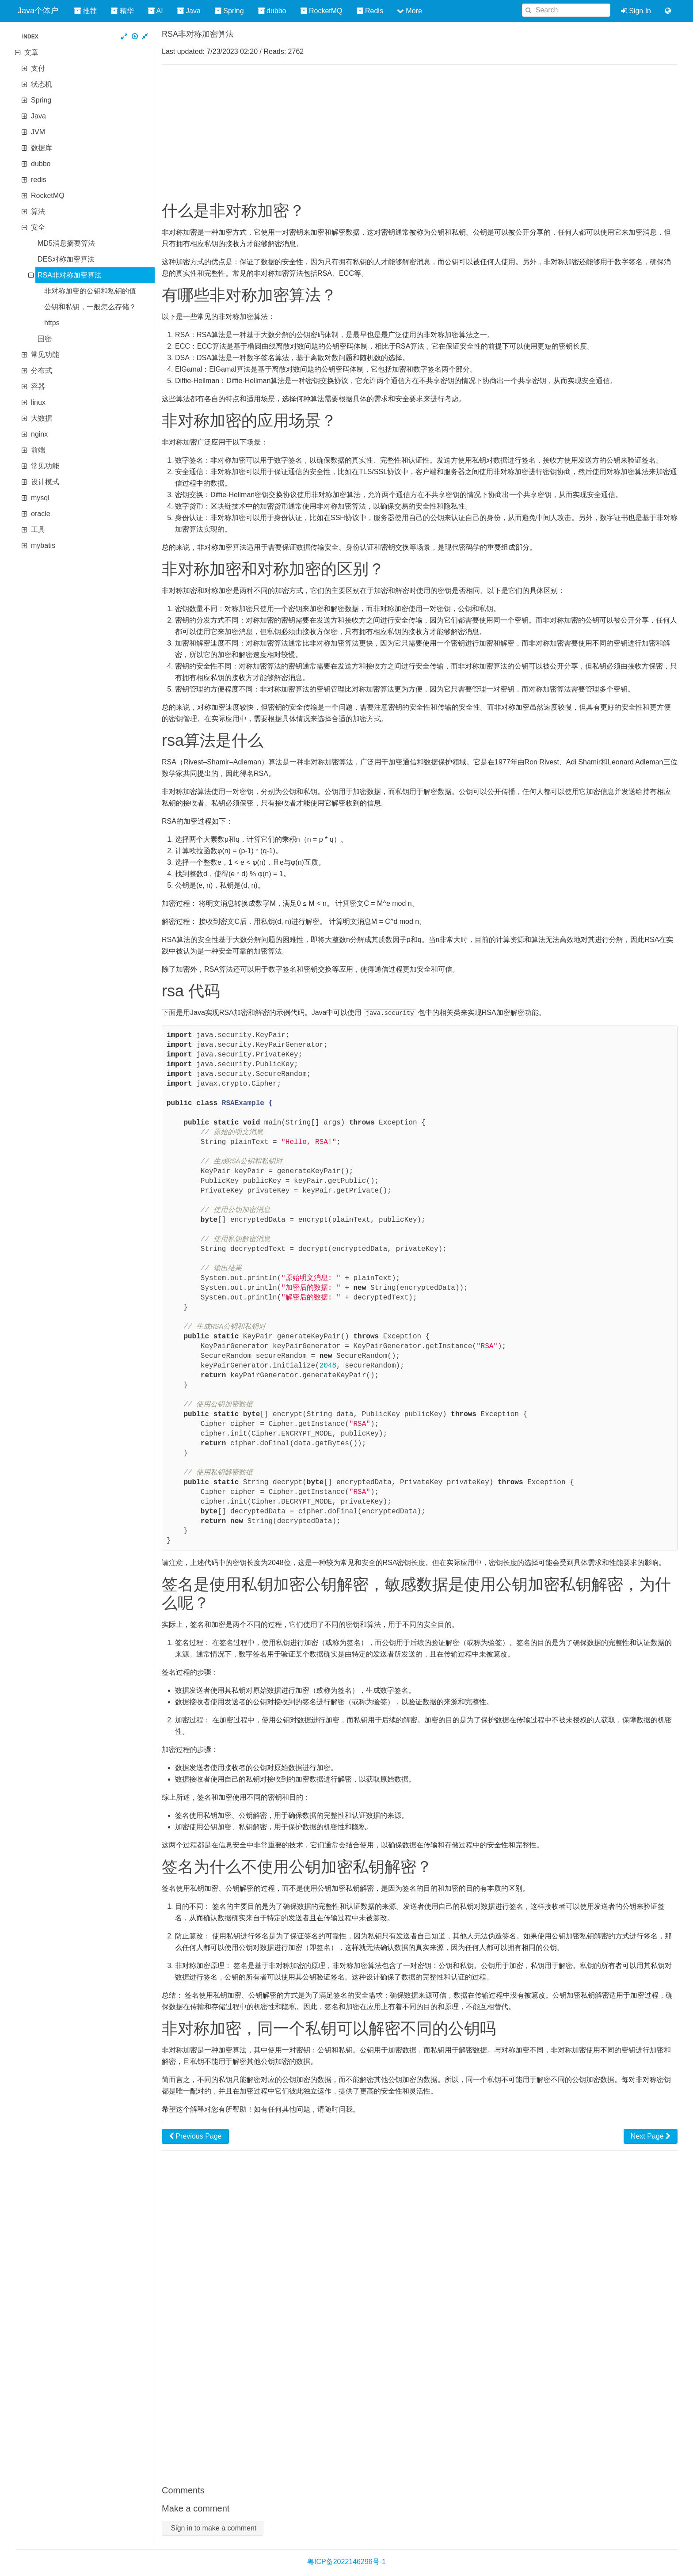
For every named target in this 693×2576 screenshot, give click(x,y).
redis (38, 179)
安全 (38, 227)
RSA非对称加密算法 (70, 275)
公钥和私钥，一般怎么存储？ (90, 307)
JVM (38, 132)
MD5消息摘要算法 (66, 243)
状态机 (41, 84)
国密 (45, 338)
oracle (40, 513)
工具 (38, 529)
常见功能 (45, 354)
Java (38, 116)
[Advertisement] (420, 133)
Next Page (650, 2135)
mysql (40, 498)
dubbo (41, 163)
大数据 (41, 418)
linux (38, 402)
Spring (41, 100)
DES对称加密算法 (66, 259)
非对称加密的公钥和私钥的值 (90, 291)
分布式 (41, 370)
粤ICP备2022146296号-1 (346, 2561)
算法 (38, 211)
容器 (38, 386)
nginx (39, 434)
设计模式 (45, 482)
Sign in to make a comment (212, 2527)
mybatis (43, 545)
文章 (31, 52)
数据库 (41, 148)
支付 (38, 68)
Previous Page (195, 2135)
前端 (38, 450)
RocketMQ (48, 195)
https (52, 323)
